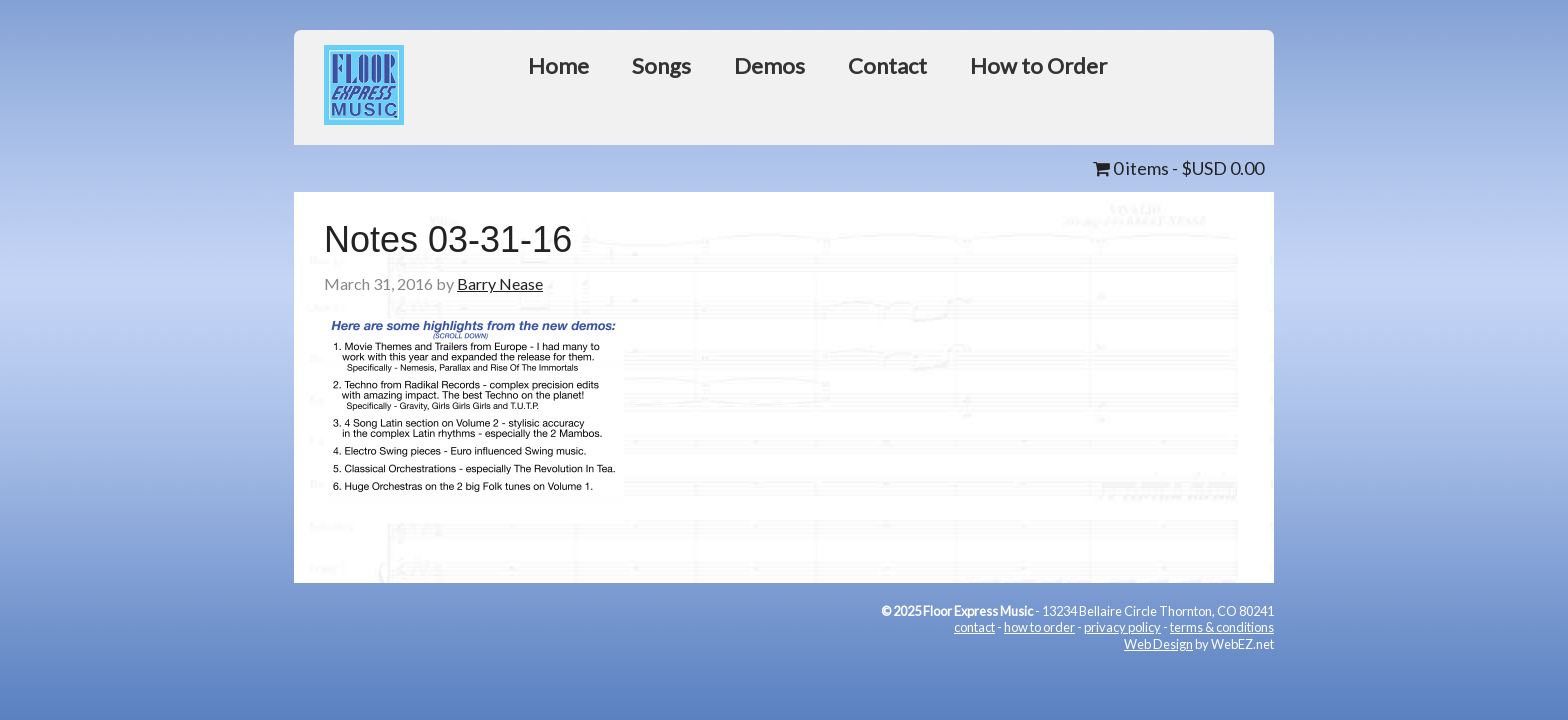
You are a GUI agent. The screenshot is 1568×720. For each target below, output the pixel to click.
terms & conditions (1222, 627)
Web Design (1158, 644)
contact (974, 627)
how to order (1039, 627)
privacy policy (1122, 627)
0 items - (1178, 168)
